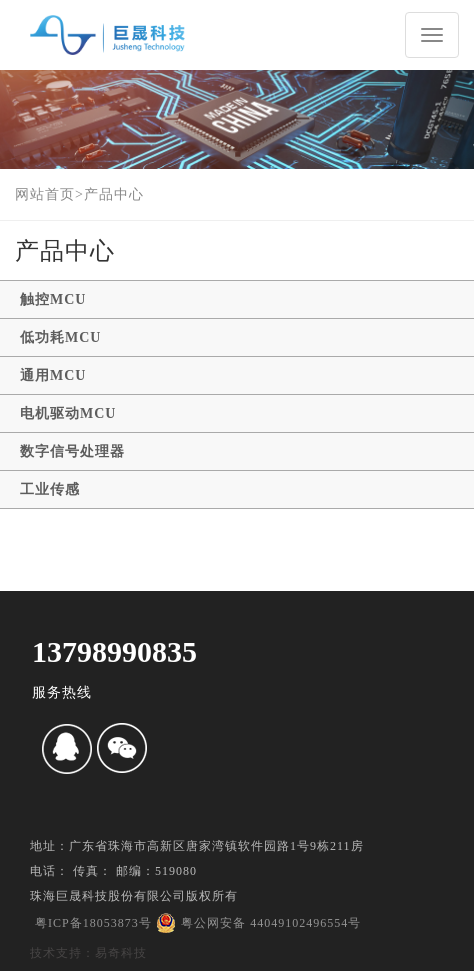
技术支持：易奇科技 (88, 953)
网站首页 (45, 194)
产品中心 (114, 194)
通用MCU (53, 375)
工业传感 (50, 489)
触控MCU (53, 299)
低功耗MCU (60, 337)
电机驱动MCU (68, 413)
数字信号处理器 (72, 451)
